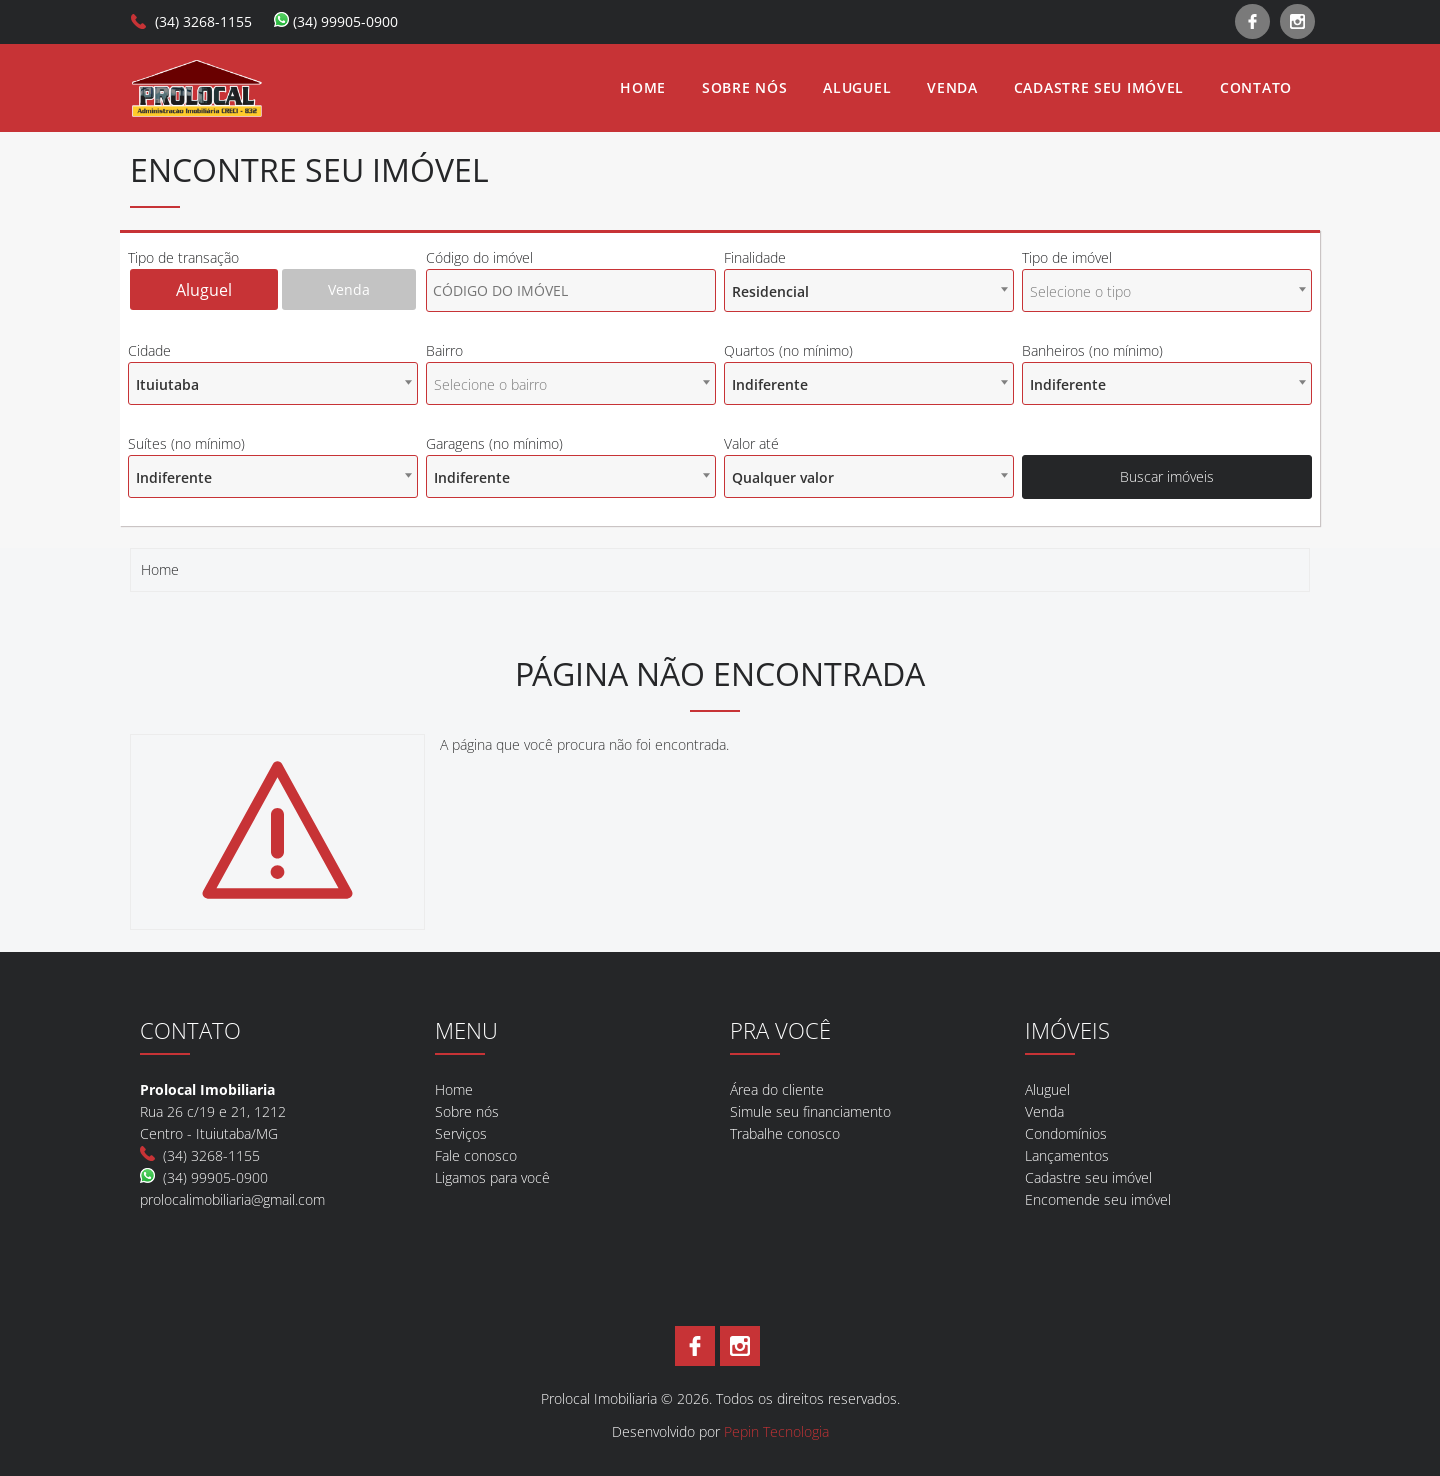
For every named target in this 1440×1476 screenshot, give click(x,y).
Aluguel (857, 87)
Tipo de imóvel (1067, 257)
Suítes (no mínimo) (186, 443)
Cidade (149, 350)
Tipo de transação (183, 257)
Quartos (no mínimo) (788, 350)
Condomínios (1066, 1133)
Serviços (461, 1133)
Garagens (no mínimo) (494, 443)
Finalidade (755, 257)
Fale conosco (476, 1155)
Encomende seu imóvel (1098, 1199)
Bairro (444, 350)
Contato (1256, 87)
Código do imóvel (479, 257)
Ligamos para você (492, 1177)
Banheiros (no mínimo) (1092, 350)
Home (643, 87)
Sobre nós (744, 87)
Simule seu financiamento (810, 1111)
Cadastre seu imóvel (1099, 87)
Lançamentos (1067, 1155)
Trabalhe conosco (785, 1133)
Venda (952, 87)
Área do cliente (777, 1089)
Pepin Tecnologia (776, 1431)
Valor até (751, 443)
